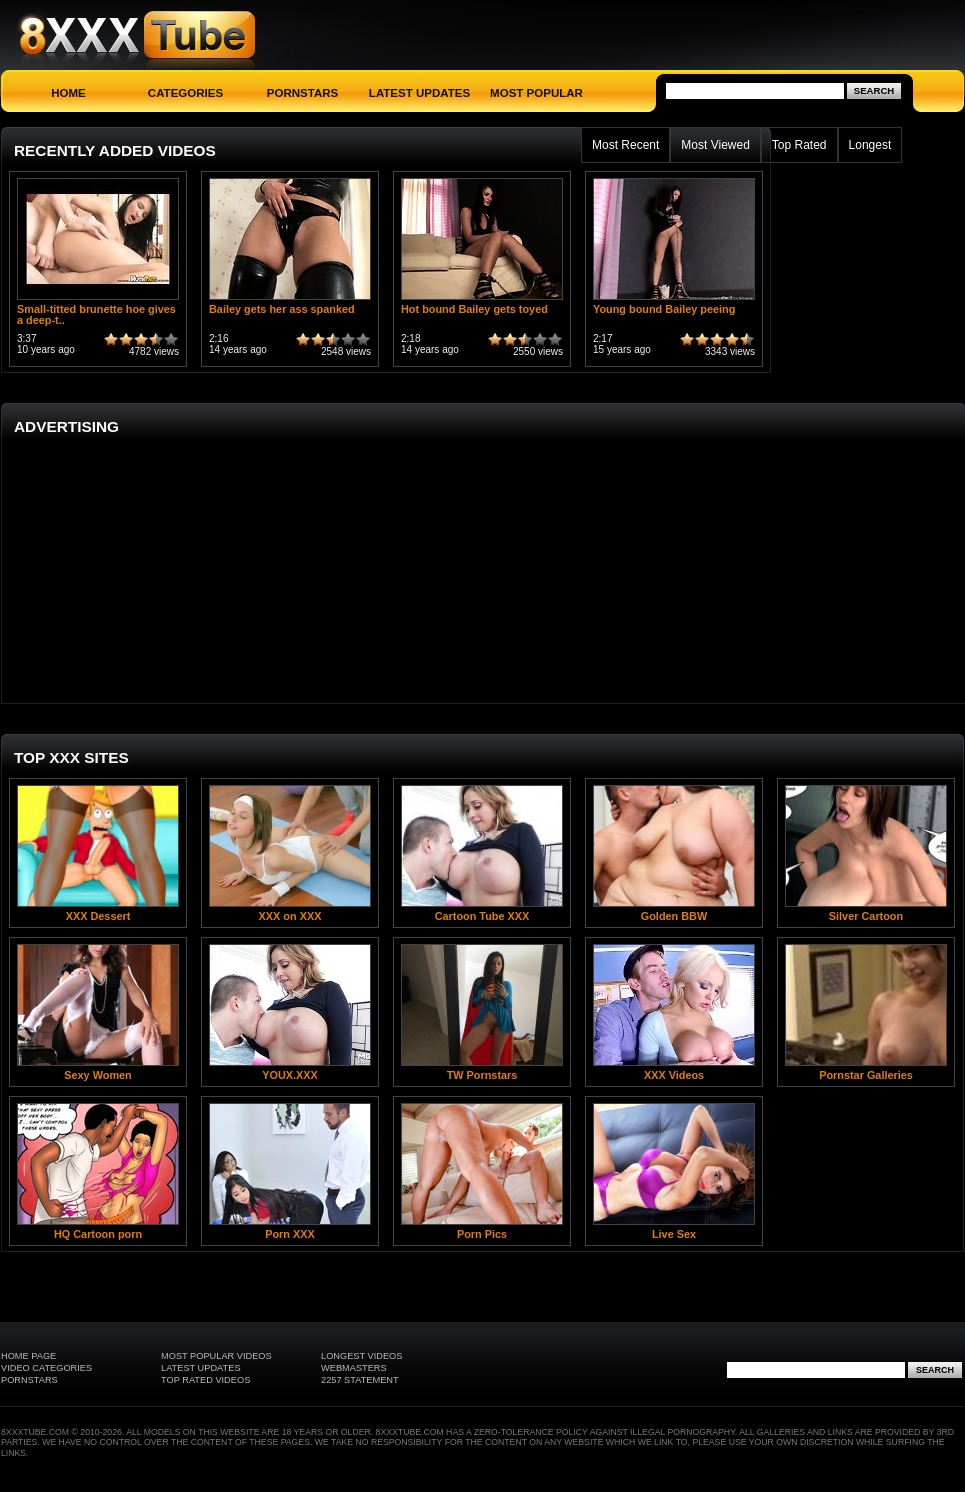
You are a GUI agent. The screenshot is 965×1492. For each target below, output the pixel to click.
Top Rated (799, 145)
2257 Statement (360, 1380)
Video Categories (46, 1368)
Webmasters (354, 1368)
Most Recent (625, 145)
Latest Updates (419, 93)
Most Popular (536, 93)
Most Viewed (715, 145)
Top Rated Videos (205, 1380)
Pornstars (302, 93)
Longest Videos (361, 1356)
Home (68, 93)
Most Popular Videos (216, 1356)
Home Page (28, 1356)
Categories (185, 93)
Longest (870, 145)
